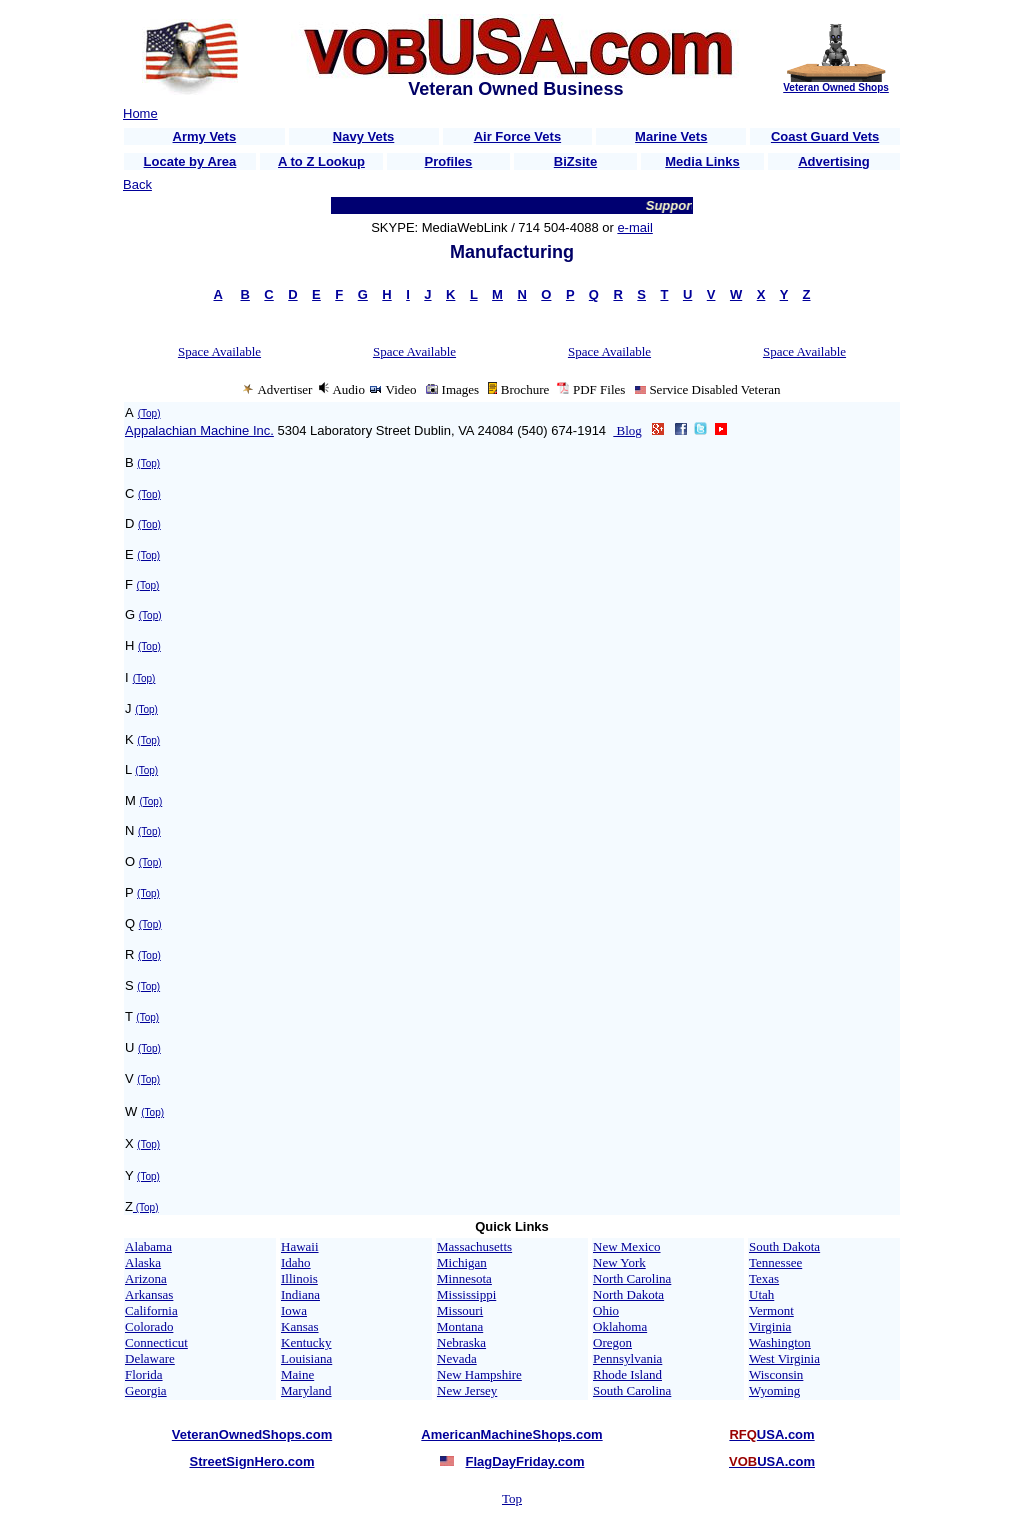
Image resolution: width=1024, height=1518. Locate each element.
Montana (460, 1326)
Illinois (299, 1278)
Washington (780, 1342)
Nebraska (461, 1342)
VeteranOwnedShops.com (252, 1434)
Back (137, 184)
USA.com (771, 1434)
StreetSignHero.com (252, 1461)
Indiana (300, 1294)
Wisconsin (776, 1374)
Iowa (294, 1310)
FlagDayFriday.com (525, 1461)
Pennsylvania (627, 1358)
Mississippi (466, 1294)
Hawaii (300, 1246)
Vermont (771, 1310)
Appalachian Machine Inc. (199, 430)
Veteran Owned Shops (836, 87)
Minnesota (464, 1278)
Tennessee (775, 1262)
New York (619, 1262)
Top (512, 1498)
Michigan (462, 1262)
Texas (764, 1278)
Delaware (150, 1358)
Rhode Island (627, 1374)
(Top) (149, 413)
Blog (627, 430)
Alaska (143, 1262)
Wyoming (774, 1390)
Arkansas (149, 1294)
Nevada (457, 1358)
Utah (761, 1294)
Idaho (296, 1262)
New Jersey (467, 1390)
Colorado (149, 1326)
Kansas (300, 1326)
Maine (297, 1374)
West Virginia (784, 1358)
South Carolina (632, 1390)
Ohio (606, 1310)
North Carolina (632, 1278)
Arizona (146, 1278)
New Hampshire (479, 1374)
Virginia (770, 1326)
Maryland (306, 1390)
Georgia (146, 1390)
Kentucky (306, 1342)
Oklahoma (620, 1326)
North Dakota (628, 1294)
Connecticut (156, 1342)
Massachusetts (474, 1246)
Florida (144, 1374)
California (151, 1310)
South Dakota (784, 1246)
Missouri (460, 1310)
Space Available (219, 351)
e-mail (634, 227)
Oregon (612, 1342)
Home (140, 113)
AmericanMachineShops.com (511, 1434)
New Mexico (627, 1246)
